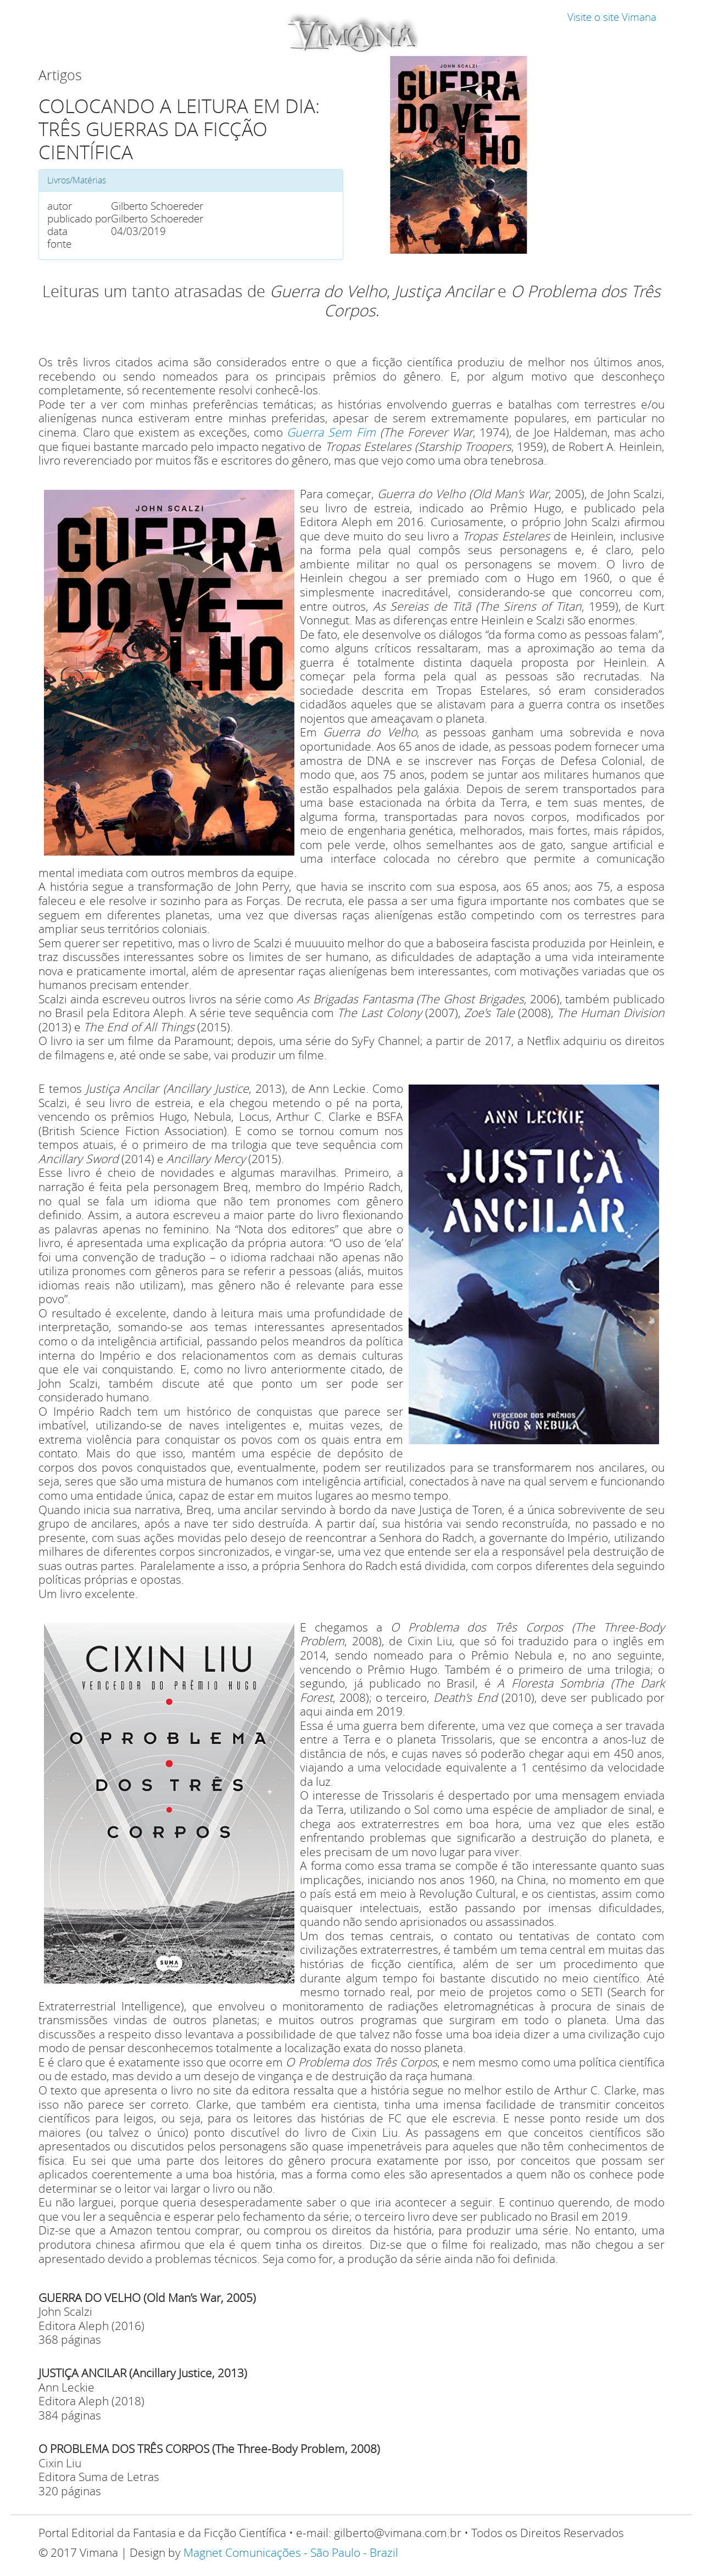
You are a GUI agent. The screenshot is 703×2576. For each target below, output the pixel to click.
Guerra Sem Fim (331, 432)
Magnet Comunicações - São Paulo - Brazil (290, 2552)
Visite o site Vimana (611, 17)
